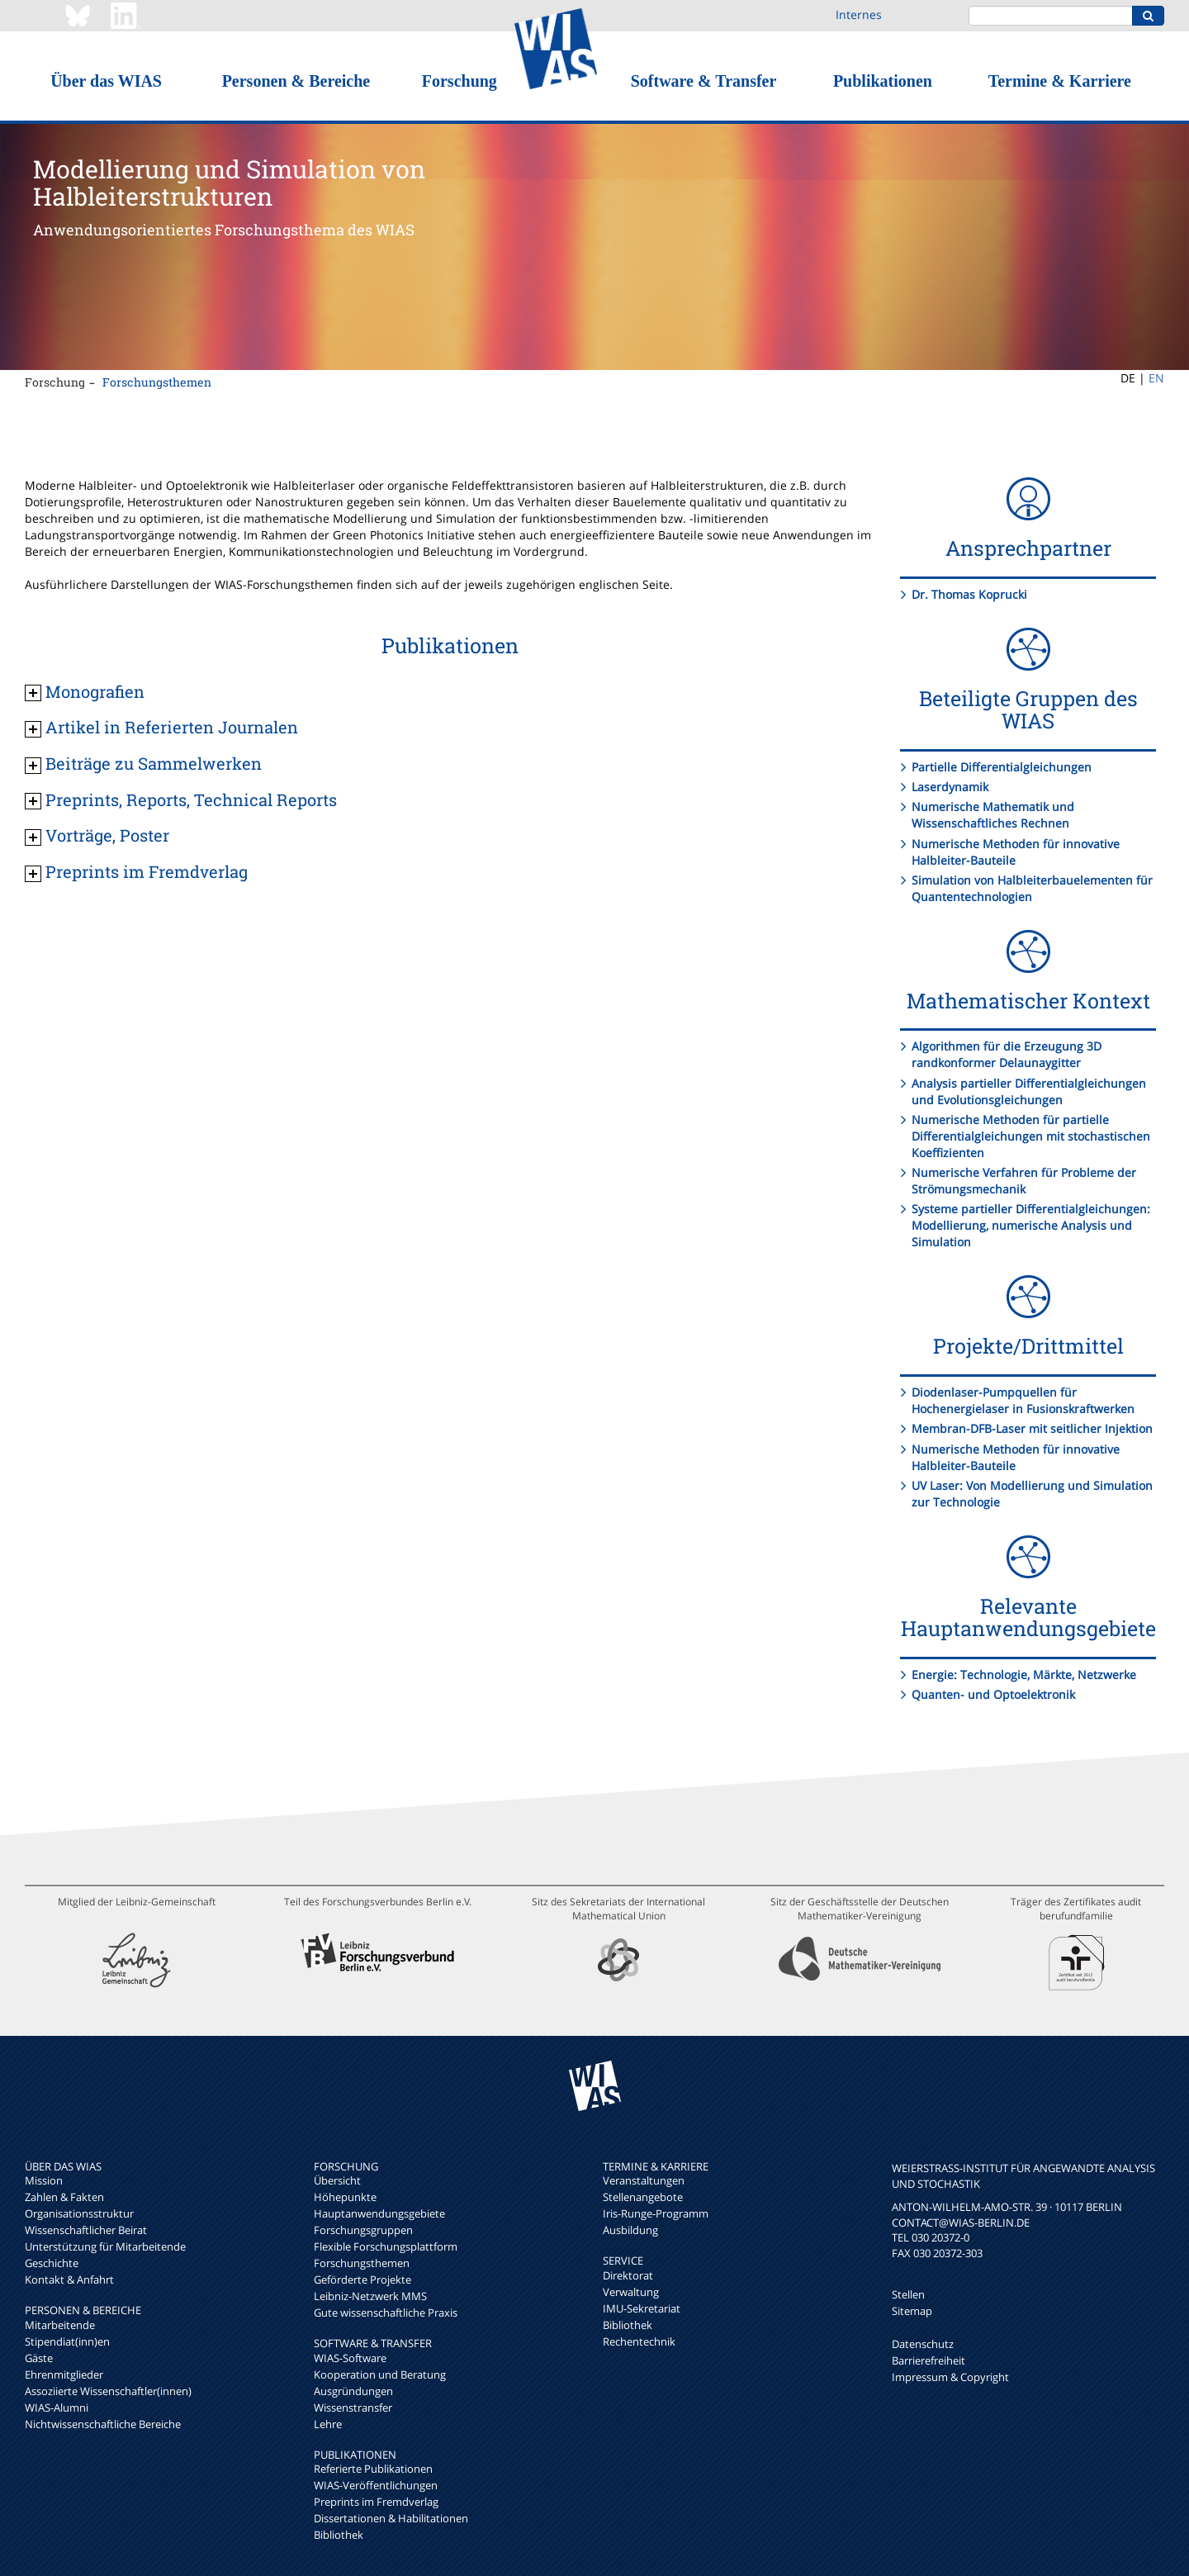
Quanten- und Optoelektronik (993, 1694)
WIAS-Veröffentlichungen (376, 2485)
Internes (859, 14)
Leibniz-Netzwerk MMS (370, 2296)
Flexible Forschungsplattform (385, 2246)
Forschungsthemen (156, 382)
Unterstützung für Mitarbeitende (105, 2246)
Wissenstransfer (353, 2407)
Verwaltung (631, 2291)
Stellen (908, 2294)
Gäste (39, 2358)
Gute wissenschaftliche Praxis (385, 2312)
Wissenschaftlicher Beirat (86, 2230)
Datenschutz (923, 2343)
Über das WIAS (106, 81)
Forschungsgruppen (363, 2230)
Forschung (459, 81)
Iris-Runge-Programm (655, 2213)
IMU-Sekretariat (641, 2308)
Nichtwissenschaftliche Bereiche (103, 2424)
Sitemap (912, 2310)
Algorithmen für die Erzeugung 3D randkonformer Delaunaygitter (1006, 1054)
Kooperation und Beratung (380, 2374)
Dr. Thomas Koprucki (969, 594)
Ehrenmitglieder (64, 2374)
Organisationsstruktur (79, 2213)
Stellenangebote (643, 2196)
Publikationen (882, 81)
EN (1156, 378)
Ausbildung (630, 2230)
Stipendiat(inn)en (67, 2341)
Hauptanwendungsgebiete (379, 2213)
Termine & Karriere (1059, 81)
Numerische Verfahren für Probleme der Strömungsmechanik (1024, 1181)
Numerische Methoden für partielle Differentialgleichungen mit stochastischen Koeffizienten (1031, 1136)
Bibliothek (338, 2534)
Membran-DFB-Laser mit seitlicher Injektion (1032, 1428)
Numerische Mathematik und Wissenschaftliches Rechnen (993, 815)
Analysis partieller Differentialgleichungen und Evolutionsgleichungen (1029, 1091)
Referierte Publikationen (373, 2468)
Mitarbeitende (60, 2324)
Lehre (328, 2424)
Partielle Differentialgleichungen (1002, 767)
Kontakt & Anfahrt (69, 2279)
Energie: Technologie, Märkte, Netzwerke (1024, 1674)
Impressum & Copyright (950, 2377)
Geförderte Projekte (362, 2279)
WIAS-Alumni (56, 2407)
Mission (44, 2180)
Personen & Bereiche (296, 81)
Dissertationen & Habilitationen (391, 2518)
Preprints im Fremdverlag (376, 2501)
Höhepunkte (345, 2196)
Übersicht (337, 2180)
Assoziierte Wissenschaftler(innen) (108, 2391)
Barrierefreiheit (928, 2360)
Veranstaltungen (644, 2180)
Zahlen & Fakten (64, 2196)
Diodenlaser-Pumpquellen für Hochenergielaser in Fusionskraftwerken (1023, 1400)
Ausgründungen (353, 2391)
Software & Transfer (704, 81)
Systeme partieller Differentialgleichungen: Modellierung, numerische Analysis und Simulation (1031, 1225)
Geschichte (51, 2263)
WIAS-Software (350, 2358)
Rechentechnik (639, 2341)
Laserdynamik (950, 787)
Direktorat (628, 2275)
